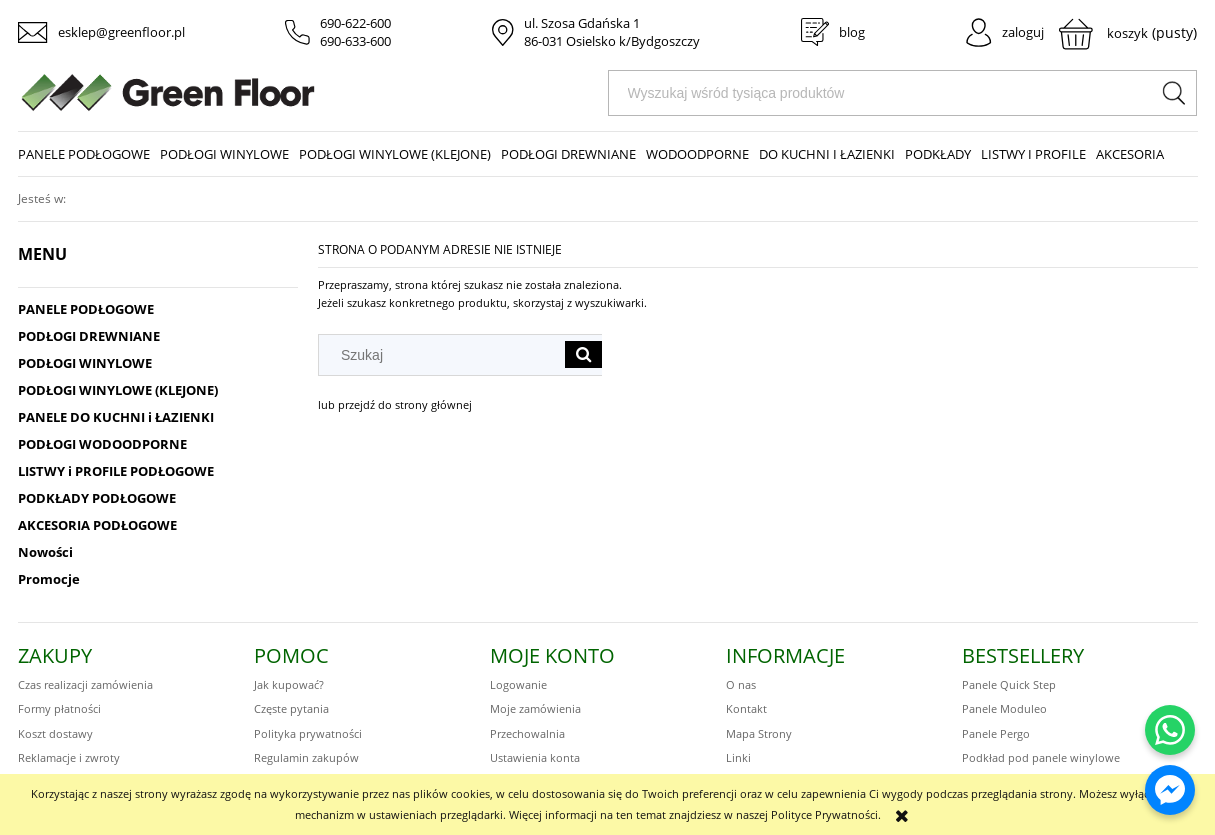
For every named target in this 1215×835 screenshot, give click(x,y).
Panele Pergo (996, 733)
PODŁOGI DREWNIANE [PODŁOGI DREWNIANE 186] (89, 336)
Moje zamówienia (535, 708)
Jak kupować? (289, 684)
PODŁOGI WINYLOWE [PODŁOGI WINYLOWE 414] (85, 363)
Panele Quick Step (1009, 684)
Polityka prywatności (308, 733)
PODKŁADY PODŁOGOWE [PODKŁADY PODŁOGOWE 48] (97, 498)
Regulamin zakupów (306, 757)
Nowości (45, 552)
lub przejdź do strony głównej (395, 404)
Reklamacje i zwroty (69, 757)
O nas (741, 684)
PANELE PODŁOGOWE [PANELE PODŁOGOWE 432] (86, 309)
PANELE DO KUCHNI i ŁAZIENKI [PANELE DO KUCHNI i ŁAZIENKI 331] (116, 417)
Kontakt (746, 708)
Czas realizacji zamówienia (85, 684)
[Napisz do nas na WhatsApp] (1170, 730)
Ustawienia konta (535, 757)
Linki (738, 757)
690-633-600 (355, 41)
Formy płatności (59, 708)
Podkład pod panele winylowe (1041, 757)
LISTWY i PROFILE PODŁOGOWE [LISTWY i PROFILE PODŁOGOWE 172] (116, 471)
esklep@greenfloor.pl (121, 32)
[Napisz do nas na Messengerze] (1170, 790)
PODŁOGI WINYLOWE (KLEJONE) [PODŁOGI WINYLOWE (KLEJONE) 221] (118, 390)
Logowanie (518, 684)
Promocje (49, 579)
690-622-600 (355, 23)
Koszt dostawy (55, 733)
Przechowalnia (527, 733)
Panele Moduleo (1004, 708)
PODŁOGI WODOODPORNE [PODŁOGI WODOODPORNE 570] (102, 444)
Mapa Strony (759, 733)
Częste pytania (291, 708)
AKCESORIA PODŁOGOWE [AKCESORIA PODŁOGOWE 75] (97, 525)
